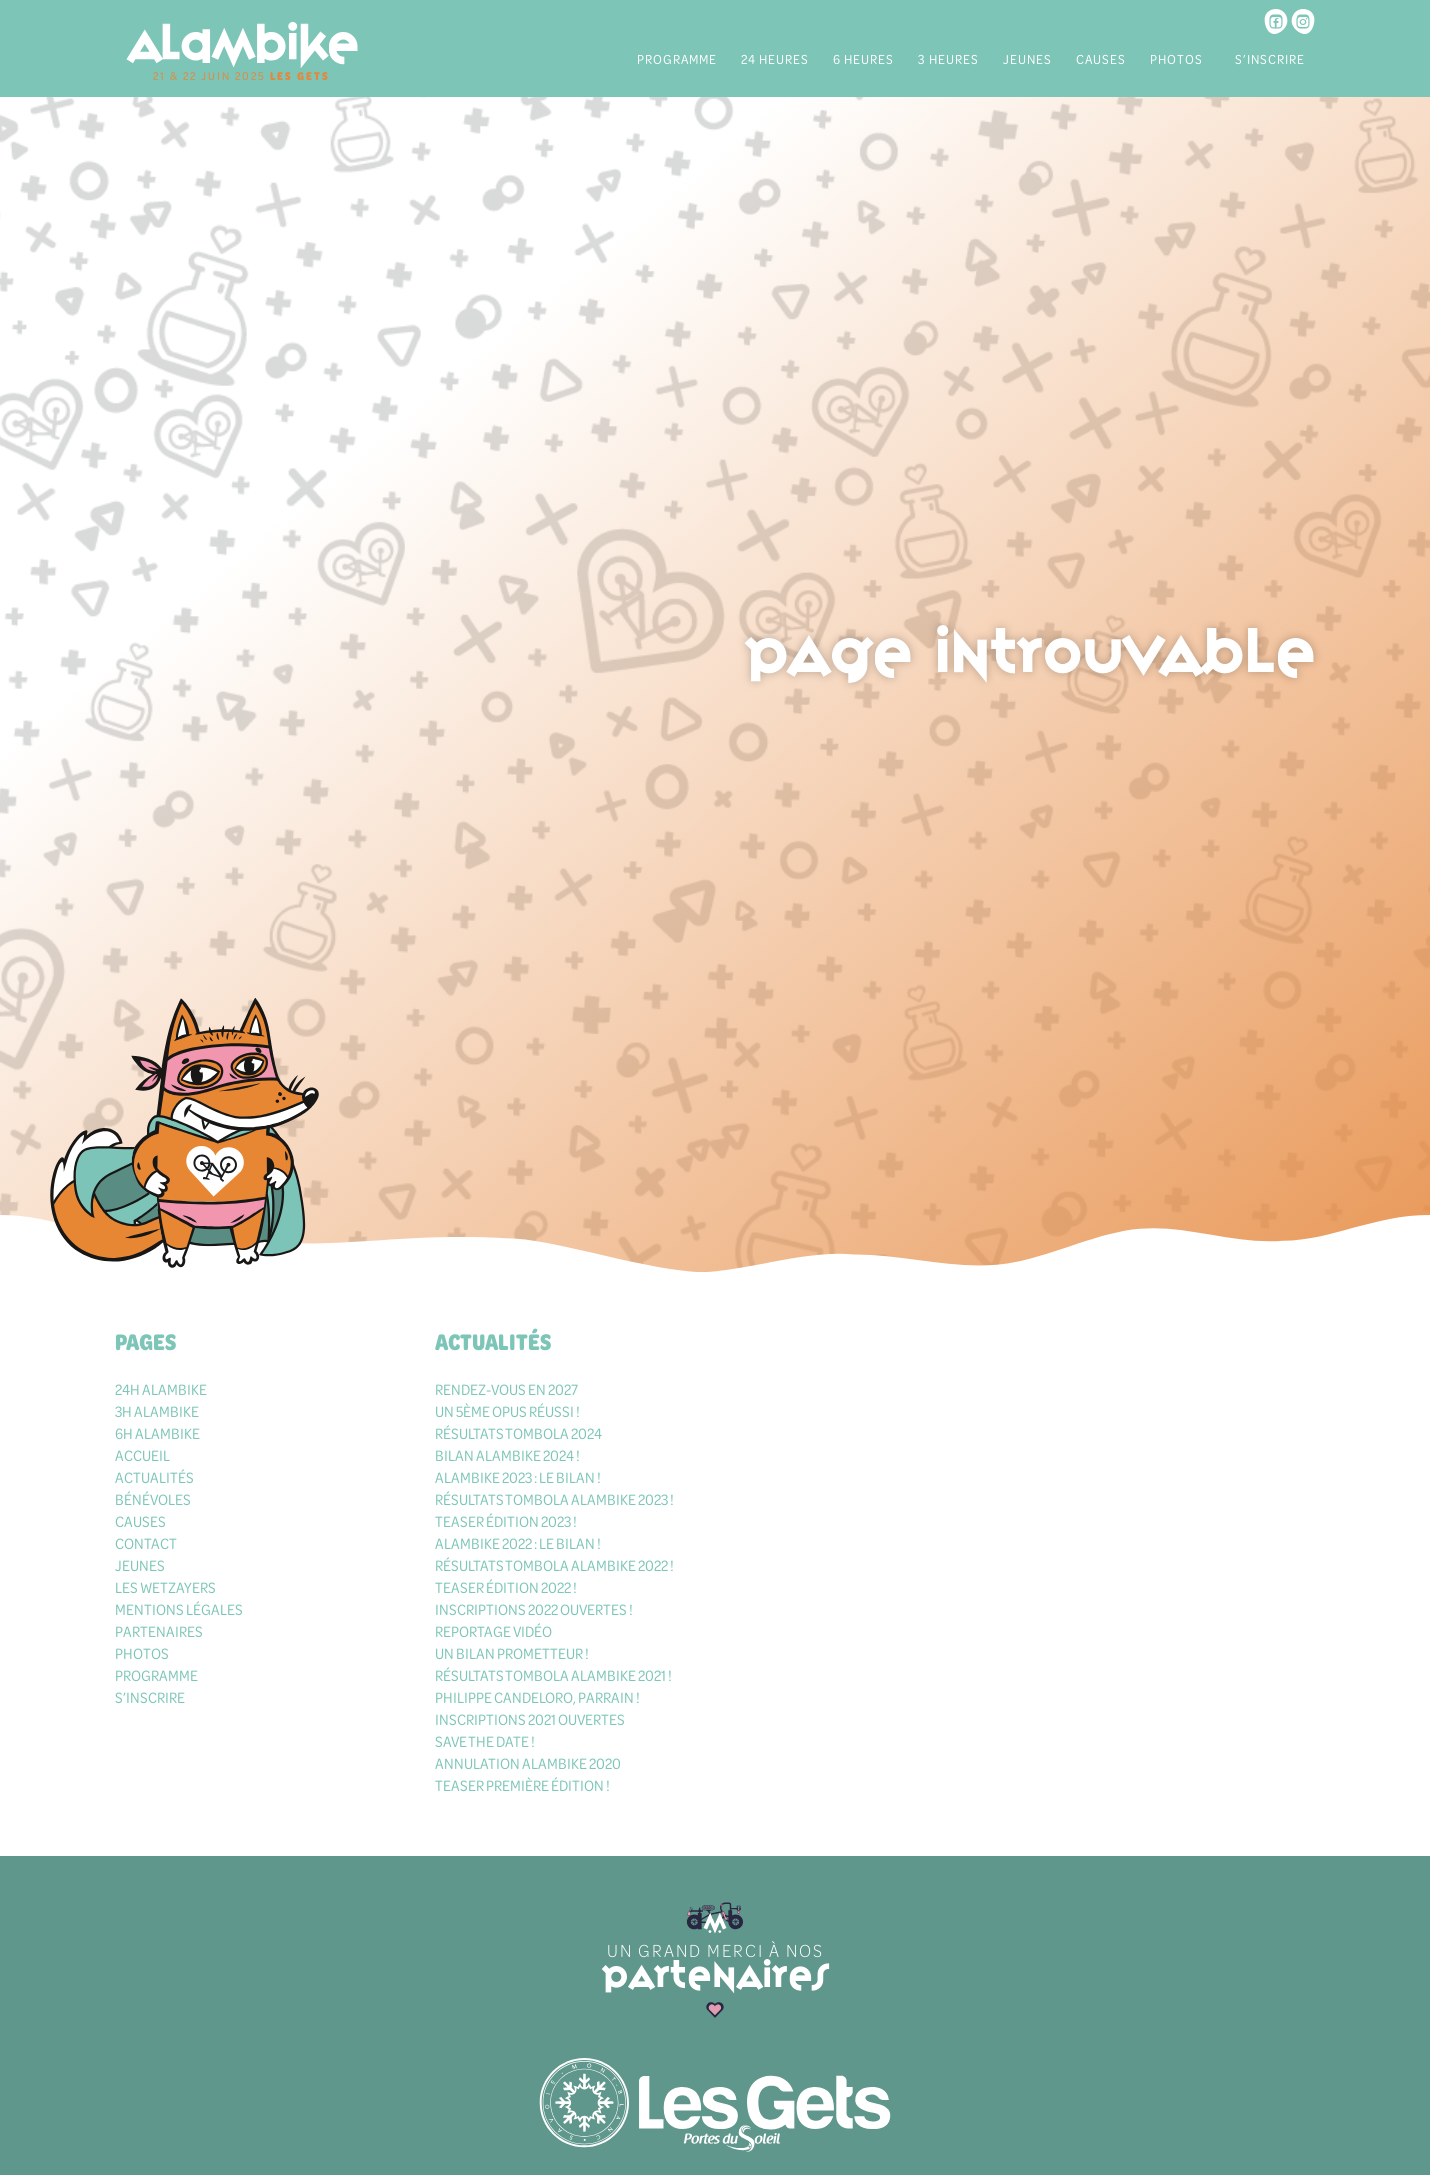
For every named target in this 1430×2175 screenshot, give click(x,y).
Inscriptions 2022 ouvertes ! (534, 1609)
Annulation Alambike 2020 (528, 1763)
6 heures (863, 58)
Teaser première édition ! (522, 1785)
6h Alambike (157, 1433)
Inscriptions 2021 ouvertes (530, 1719)
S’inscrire (1270, 58)
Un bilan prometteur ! (512, 1653)
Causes (1101, 58)
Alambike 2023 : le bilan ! (518, 1477)
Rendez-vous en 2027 (506, 1389)
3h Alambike (157, 1411)
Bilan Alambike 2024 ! (507, 1455)
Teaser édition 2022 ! (506, 1587)
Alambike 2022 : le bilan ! (518, 1543)
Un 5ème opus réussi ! (507, 1411)
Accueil (142, 1455)
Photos (1176, 58)
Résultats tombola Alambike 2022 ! (554, 1565)
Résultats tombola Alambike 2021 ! (553, 1675)
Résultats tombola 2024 (518, 1433)
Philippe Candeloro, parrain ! (537, 1697)
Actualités (154, 1477)
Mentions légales (179, 1609)
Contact (146, 1543)
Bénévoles (153, 1499)
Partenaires (159, 1631)
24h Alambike (161, 1389)
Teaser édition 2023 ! (506, 1521)
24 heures (775, 58)
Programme (677, 58)
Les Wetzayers (165, 1587)
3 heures (948, 58)
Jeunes (1027, 58)
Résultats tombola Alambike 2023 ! (554, 1499)
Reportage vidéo (493, 1631)
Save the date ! (485, 1741)
